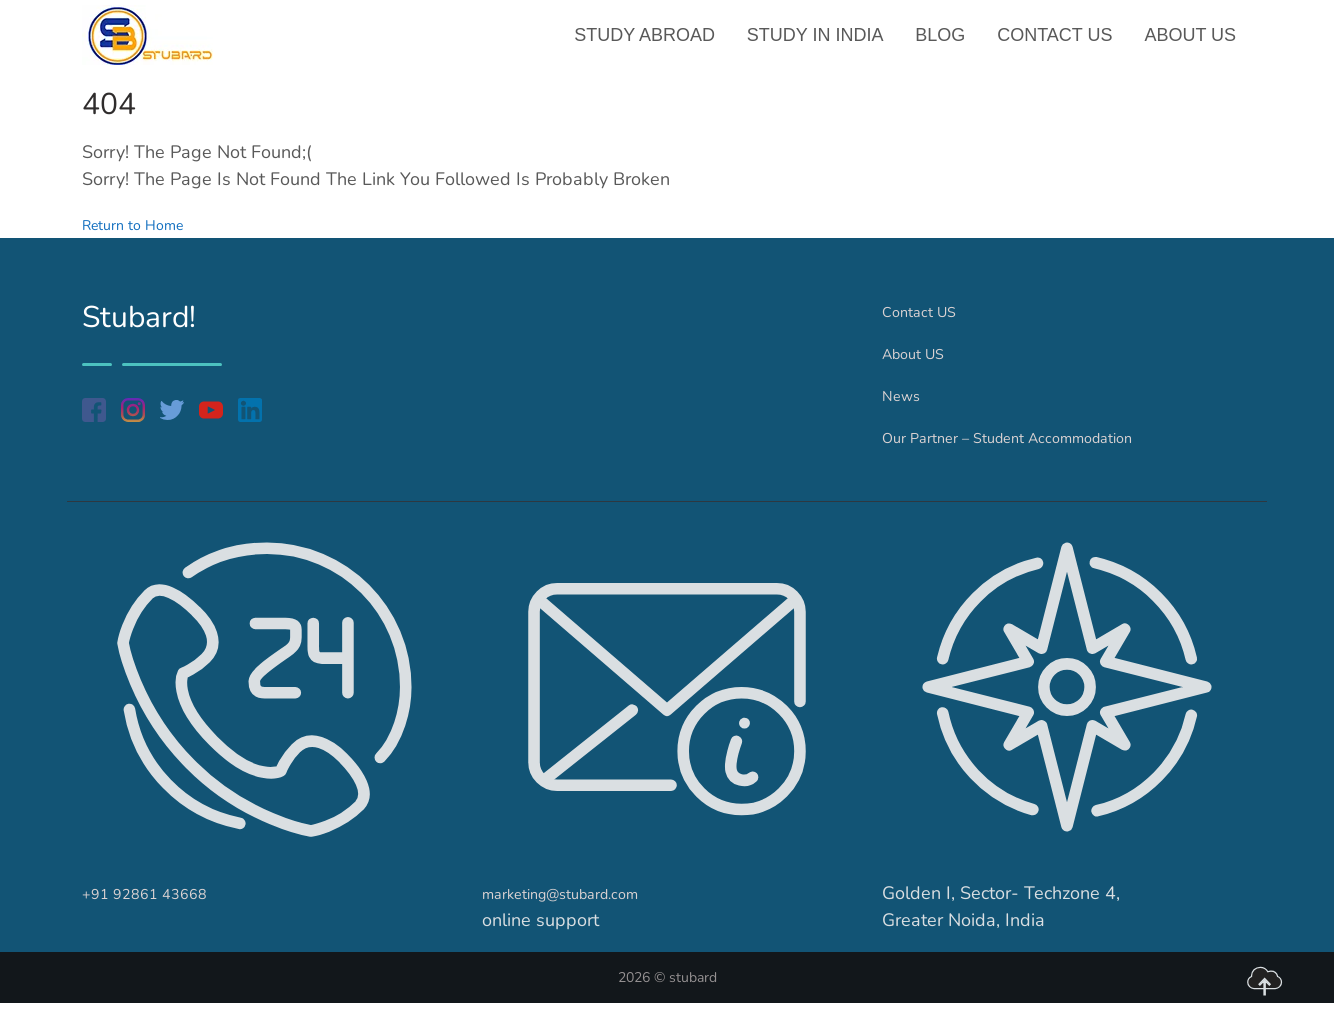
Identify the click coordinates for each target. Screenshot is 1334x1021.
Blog (945, 44)
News (905, 413)
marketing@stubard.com (581, 911)
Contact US (1057, 44)
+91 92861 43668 (158, 911)
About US (1191, 44)
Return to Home (146, 242)
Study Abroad (653, 44)
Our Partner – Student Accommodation (1038, 455)
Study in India (821, 44)
